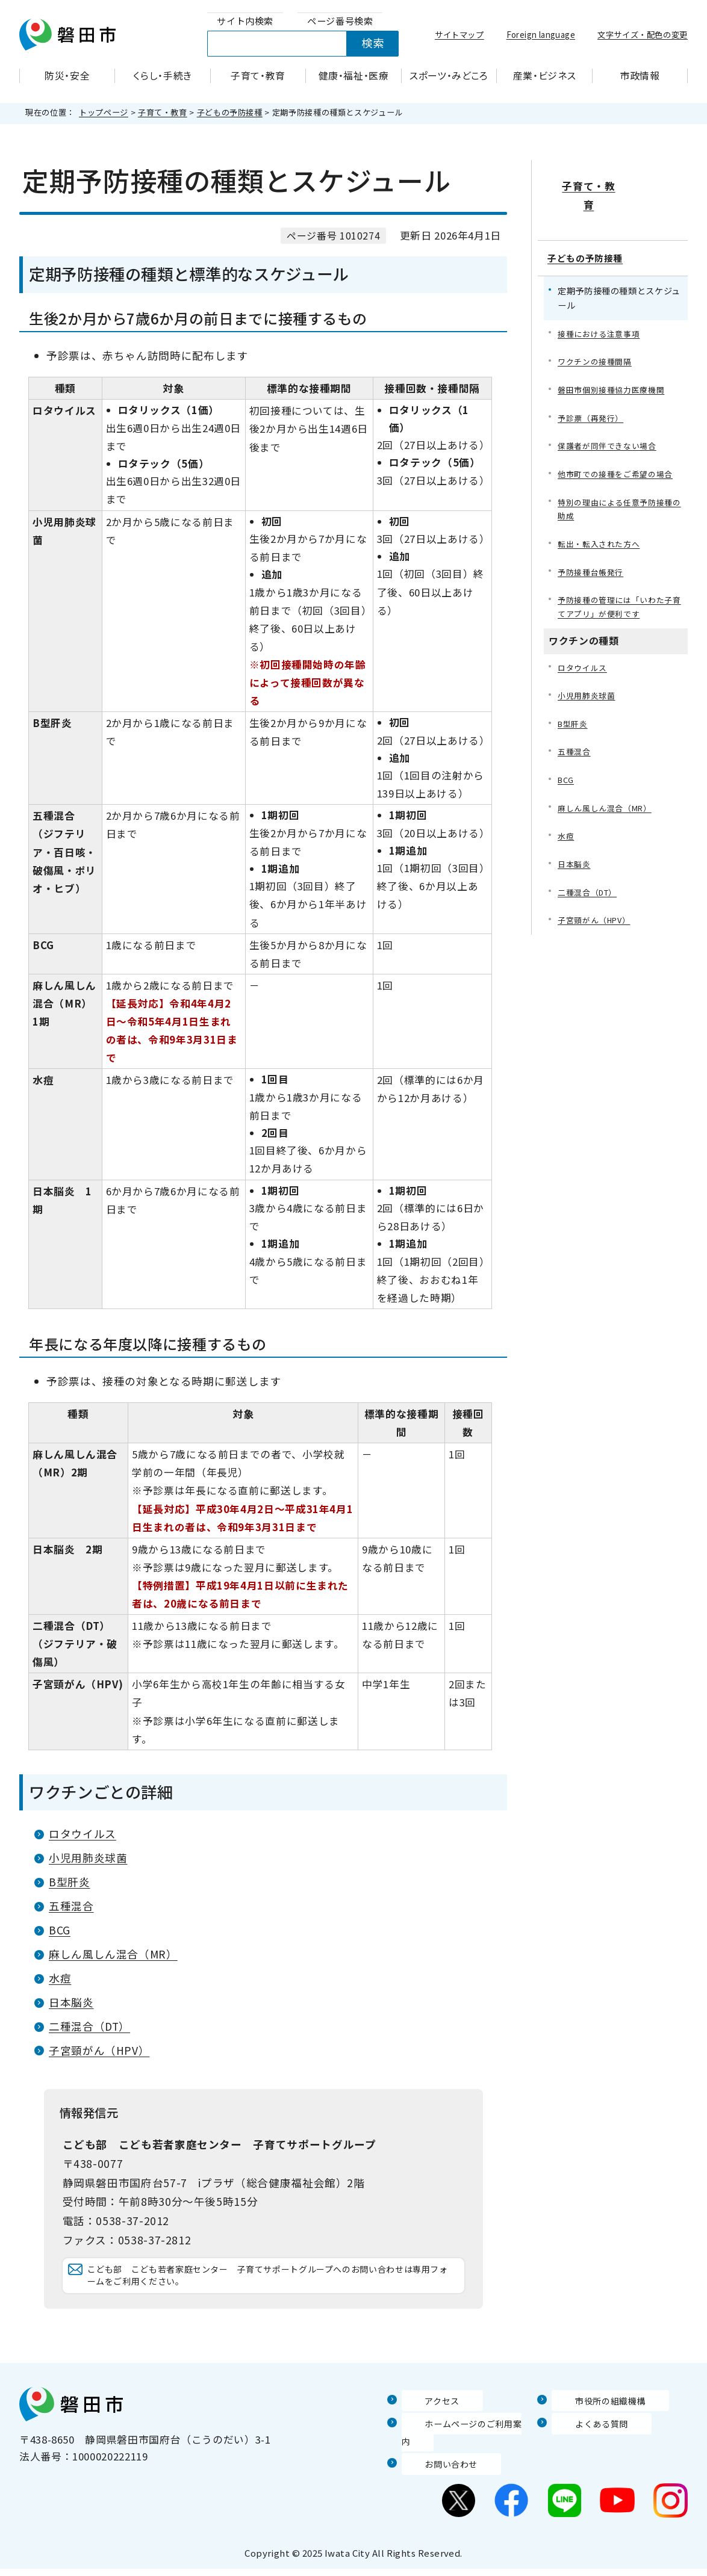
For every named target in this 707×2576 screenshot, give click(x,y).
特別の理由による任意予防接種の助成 (619, 482)
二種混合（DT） (89, 2026)
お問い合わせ (434, 2470)
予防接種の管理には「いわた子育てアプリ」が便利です (619, 584)
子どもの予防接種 (230, 112)
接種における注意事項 (602, 300)
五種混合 (71, 1905)
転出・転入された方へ (602, 518)
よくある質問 (583, 2447)
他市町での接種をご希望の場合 (619, 445)
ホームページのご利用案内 (465, 2447)
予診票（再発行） (593, 388)
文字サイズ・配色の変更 (642, 34)
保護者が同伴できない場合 (611, 416)
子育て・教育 (162, 112)
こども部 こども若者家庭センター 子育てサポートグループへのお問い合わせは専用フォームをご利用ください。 (269, 2287)
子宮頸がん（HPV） (99, 2050)
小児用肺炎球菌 (88, 1857)
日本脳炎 (71, 2002)
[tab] (245, 21)
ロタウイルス (82, 1833)
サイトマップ (459, 34)
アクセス (423, 2424)
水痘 (60, 1978)
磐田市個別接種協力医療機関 (615, 359)
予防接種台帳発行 (593, 547)
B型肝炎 (69, 1881)
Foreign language (540, 34)
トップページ (103, 112)
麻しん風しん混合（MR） (113, 1953)
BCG (59, 1929)
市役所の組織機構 (594, 2424)
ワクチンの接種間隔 (597, 330)
